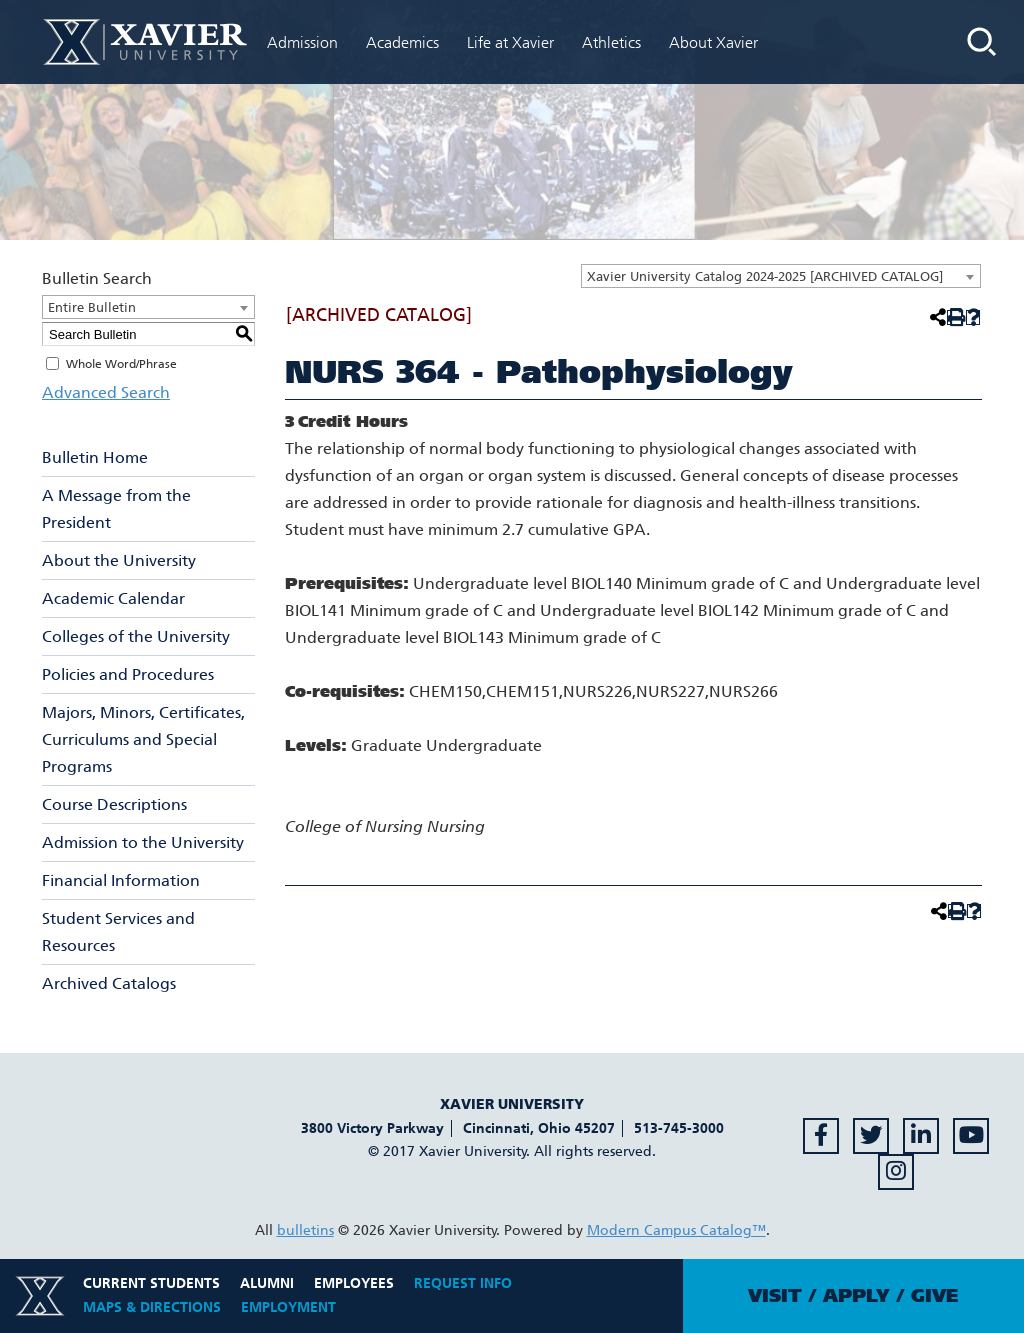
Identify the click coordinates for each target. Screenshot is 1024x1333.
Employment (288, 1307)
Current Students (151, 1283)
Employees (354, 1283)
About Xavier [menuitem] (713, 42)
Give (934, 1296)
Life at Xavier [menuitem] (510, 42)
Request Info (463, 1283)
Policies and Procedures (128, 674)
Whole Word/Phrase (121, 364)
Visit (775, 1296)
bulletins (305, 1230)
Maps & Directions (152, 1307)
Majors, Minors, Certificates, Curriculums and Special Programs (143, 739)
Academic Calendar (113, 598)
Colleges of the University (136, 636)
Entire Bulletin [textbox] (92, 307)
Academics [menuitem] (402, 42)
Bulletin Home (95, 457)
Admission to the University (143, 842)
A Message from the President (116, 509)
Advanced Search (106, 392)
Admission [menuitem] (302, 42)
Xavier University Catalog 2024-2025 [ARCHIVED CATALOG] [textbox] (765, 276)
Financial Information (121, 880)
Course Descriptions (114, 804)
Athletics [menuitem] (611, 42)
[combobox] (781, 276)
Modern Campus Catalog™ (676, 1230)
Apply (856, 1296)
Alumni (267, 1283)
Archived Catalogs (109, 983)
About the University (119, 560)
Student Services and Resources (118, 932)
